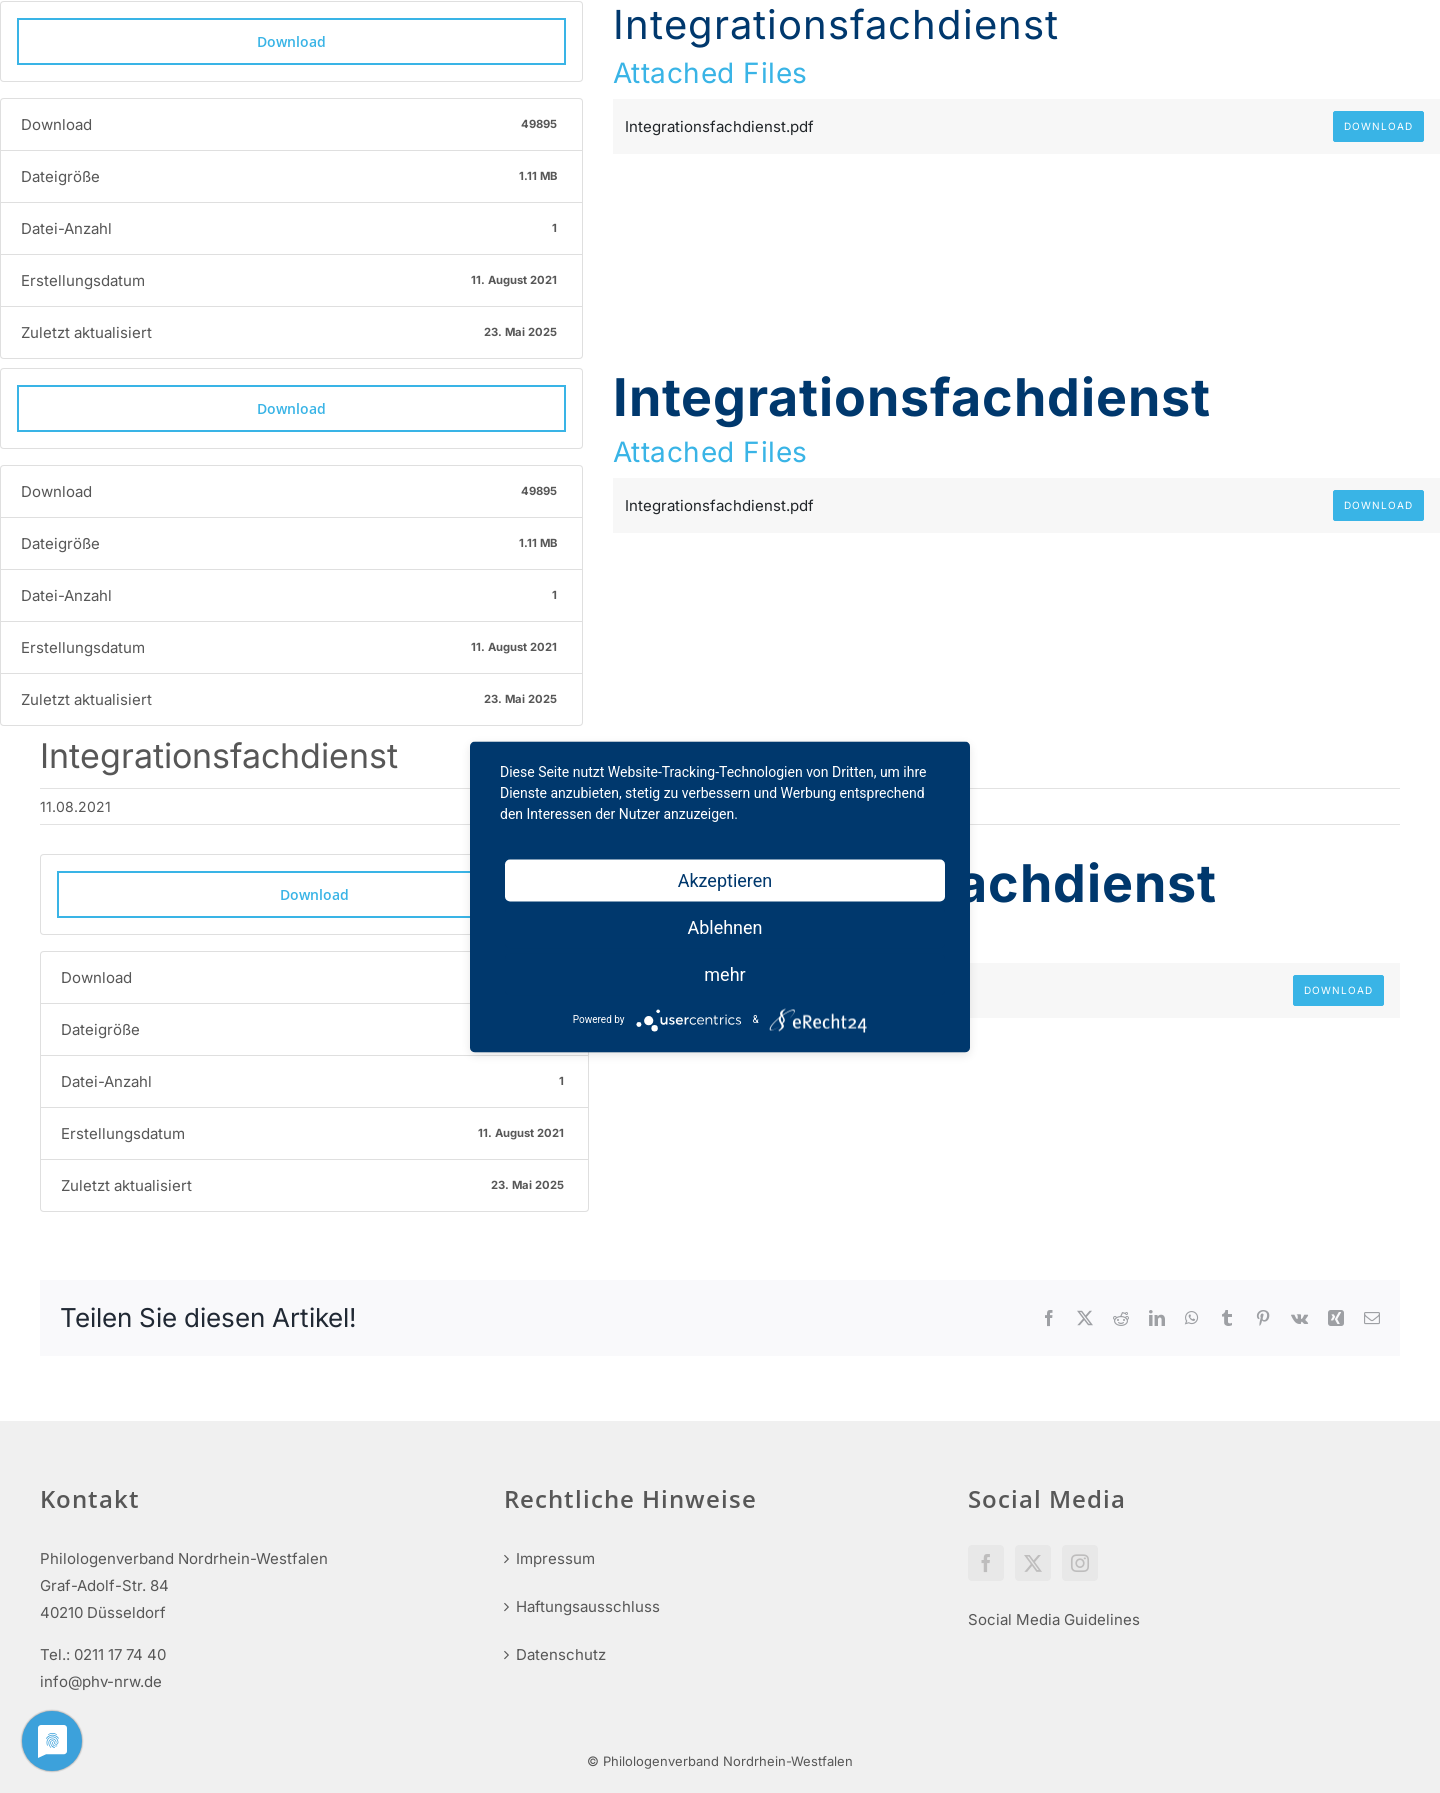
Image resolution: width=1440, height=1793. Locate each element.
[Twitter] (1033, 1563)
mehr (724, 973)
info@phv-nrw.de (101, 1681)
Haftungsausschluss (588, 1606)
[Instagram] (1080, 1563)
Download (291, 41)
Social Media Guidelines (1054, 1619)
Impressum (555, 1558)
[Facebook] (986, 1563)
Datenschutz (561, 1654)
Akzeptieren (725, 879)
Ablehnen (724, 926)
